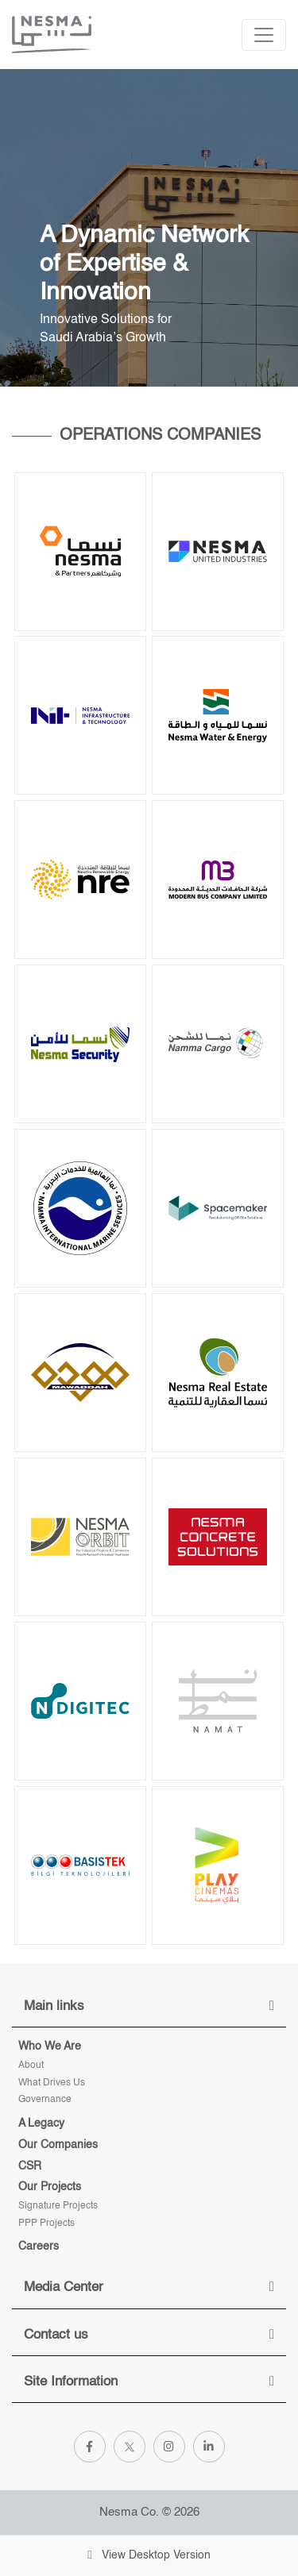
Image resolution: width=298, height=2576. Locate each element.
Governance (45, 2099)
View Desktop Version (148, 2555)
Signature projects (58, 2206)
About (31, 2065)
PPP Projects (46, 2223)
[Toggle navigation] (264, 35)
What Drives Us (51, 2083)
